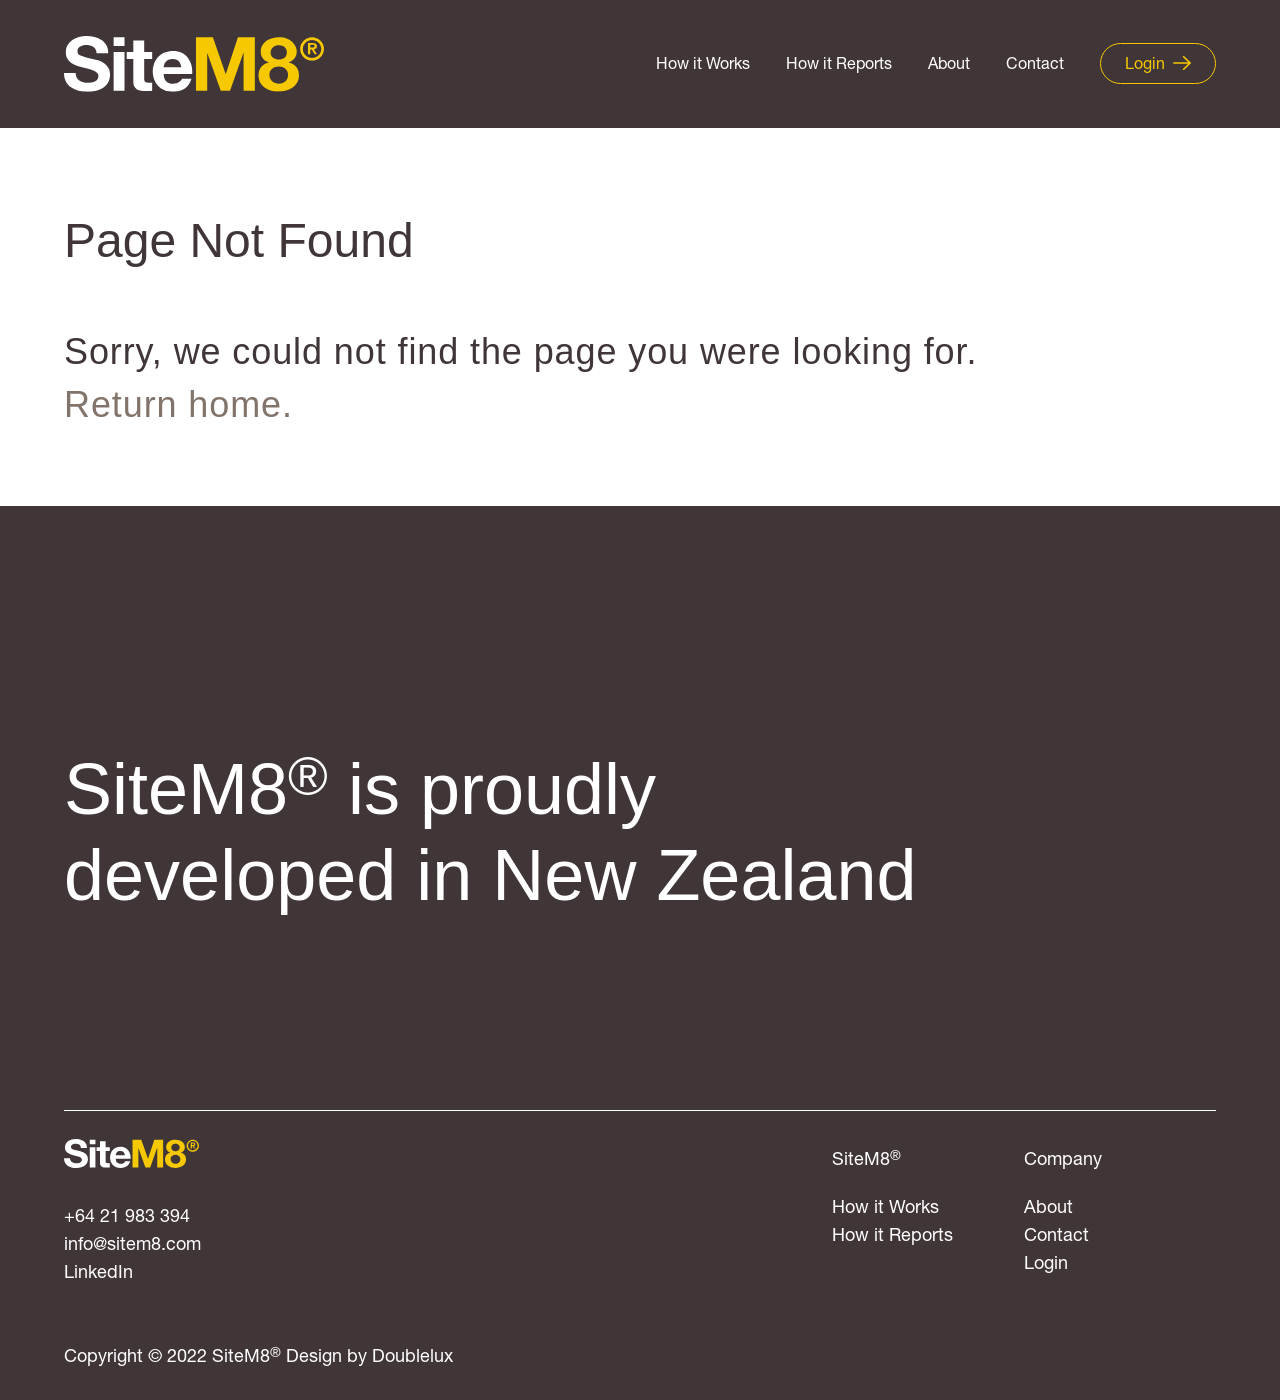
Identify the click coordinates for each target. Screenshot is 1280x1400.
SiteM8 (866, 1160)
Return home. (178, 404)
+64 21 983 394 (127, 1217)
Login (1046, 1264)
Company (1063, 1160)
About (949, 65)
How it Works (703, 65)
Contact (1035, 65)
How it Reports (839, 65)
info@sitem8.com (132, 1245)
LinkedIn (98, 1273)
